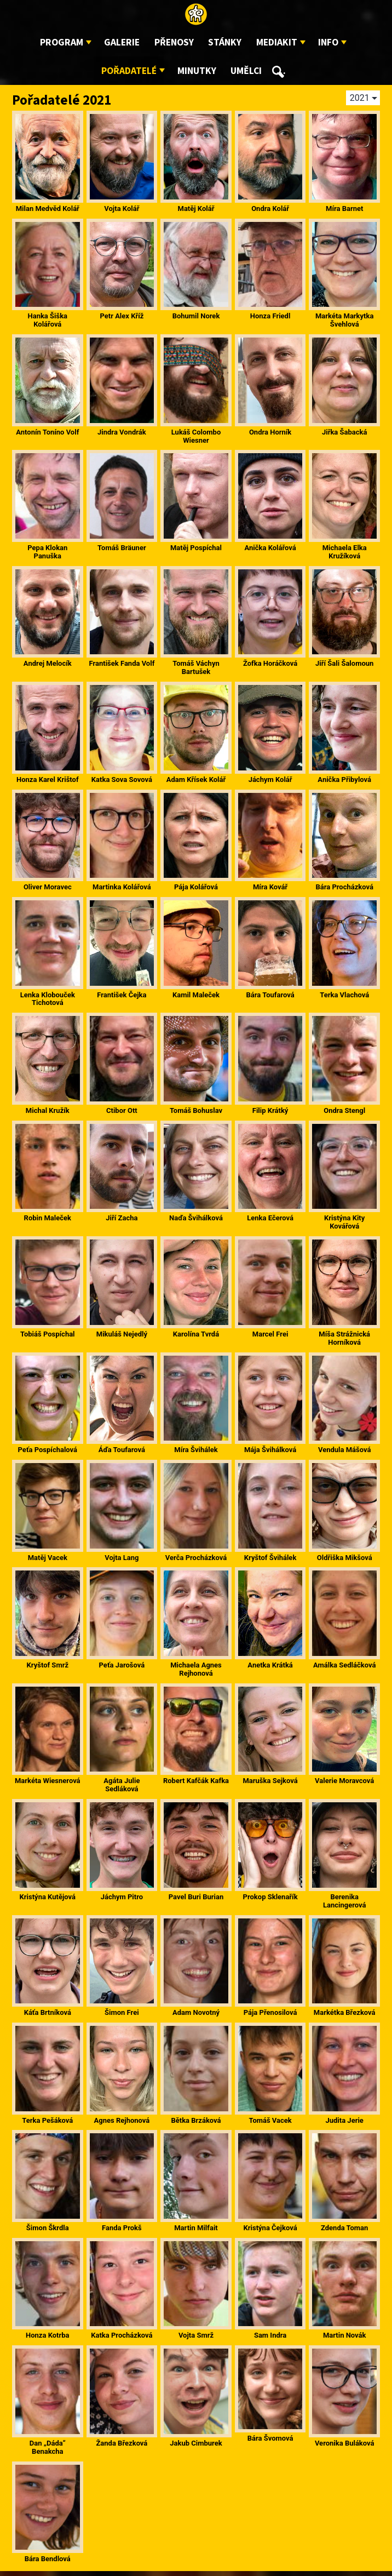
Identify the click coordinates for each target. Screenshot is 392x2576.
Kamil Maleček (196, 995)
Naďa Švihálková (196, 1218)
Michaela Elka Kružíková (344, 552)
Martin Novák (344, 2335)
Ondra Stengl (344, 1110)
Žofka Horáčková (270, 663)
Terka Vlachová (344, 995)
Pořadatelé (129, 71)
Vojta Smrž (196, 2335)
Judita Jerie (344, 2120)
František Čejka (121, 995)
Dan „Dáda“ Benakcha (48, 2447)
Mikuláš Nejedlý (121, 1334)
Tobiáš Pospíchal (47, 1334)
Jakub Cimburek (196, 2443)
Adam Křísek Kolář (196, 779)
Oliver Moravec (48, 887)
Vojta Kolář (121, 208)
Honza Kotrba (47, 2335)
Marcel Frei (270, 1334)
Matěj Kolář (196, 208)
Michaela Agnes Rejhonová (196, 1669)
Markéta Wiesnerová (47, 1781)
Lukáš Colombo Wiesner (196, 436)
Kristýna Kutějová (48, 1897)
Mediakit (276, 42)
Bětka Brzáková (196, 2120)
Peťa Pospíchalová (47, 1450)
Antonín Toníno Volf (47, 432)
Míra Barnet (344, 208)
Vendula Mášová (344, 1450)
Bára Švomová (270, 2438)
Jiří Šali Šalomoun (344, 663)
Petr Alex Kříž (121, 316)
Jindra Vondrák (121, 432)
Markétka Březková (345, 2012)
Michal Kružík (48, 1110)
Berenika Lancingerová (344, 1901)
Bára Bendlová (48, 2559)
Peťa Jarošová (122, 1665)
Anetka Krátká (269, 1665)
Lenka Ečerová (270, 1218)
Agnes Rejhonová (122, 2120)
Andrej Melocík (48, 663)
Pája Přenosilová (270, 2012)
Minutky (196, 71)
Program (61, 42)
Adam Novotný (196, 2012)
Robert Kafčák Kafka (196, 1781)
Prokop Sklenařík (270, 1897)
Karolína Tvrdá (196, 1334)
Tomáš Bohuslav (196, 1110)
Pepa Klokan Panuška (47, 552)
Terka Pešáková (47, 2120)
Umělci (246, 71)
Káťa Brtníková (47, 2012)
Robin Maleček (47, 1218)
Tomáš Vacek (270, 2120)
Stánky (224, 42)
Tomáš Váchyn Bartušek (195, 667)
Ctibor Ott (121, 1110)
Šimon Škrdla (47, 2228)
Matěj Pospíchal (196, 548)
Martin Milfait (196, 2228)
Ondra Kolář (270, 208)
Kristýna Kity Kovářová (344, 1222)
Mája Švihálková (270, 1450)
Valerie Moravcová (344, 1781)
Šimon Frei (122, 2012)
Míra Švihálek (195, 1450)
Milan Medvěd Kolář (47, 208)
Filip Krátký (270, 1110)
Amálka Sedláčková (344, 1665)
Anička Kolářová (270, 548)
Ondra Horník (270, 432)
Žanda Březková (121, 2443)
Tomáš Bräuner (121, 548)
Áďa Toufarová (122, 1450)
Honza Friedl (270, 316)
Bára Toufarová (270, 995)
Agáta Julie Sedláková (121, 1785)
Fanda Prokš (122, 2228)
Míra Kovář (270, 887)
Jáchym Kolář (270, 779)
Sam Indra (270, 2335)
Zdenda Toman (344, 2228)
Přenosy (174, 42)
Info (328, 42)
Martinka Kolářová (122, 887)
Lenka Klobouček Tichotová (47, 999)
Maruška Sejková (270, 1781)
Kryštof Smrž (47, 1665)
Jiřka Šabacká (344, 432)
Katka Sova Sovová (121, 779)
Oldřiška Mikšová (344, 1557)
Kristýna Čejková (270, 2228)
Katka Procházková (121, 2335)
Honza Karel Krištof (47, 779)
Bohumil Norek (196, 316)
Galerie (122, 42)
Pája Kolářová (196, 887)
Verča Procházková (196, 1557)
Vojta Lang (122, 1557)
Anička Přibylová (344, 779)
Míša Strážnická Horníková (344, 1338)
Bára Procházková (344, 887)
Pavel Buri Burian (196, 1897)
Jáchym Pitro (122, 1897)
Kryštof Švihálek (270, 1557)
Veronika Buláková (344, 2443)
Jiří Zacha (121, 1218)
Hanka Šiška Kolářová (48, 320)
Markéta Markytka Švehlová (344, 320)
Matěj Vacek (47, 1557)
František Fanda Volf (122, 663)
